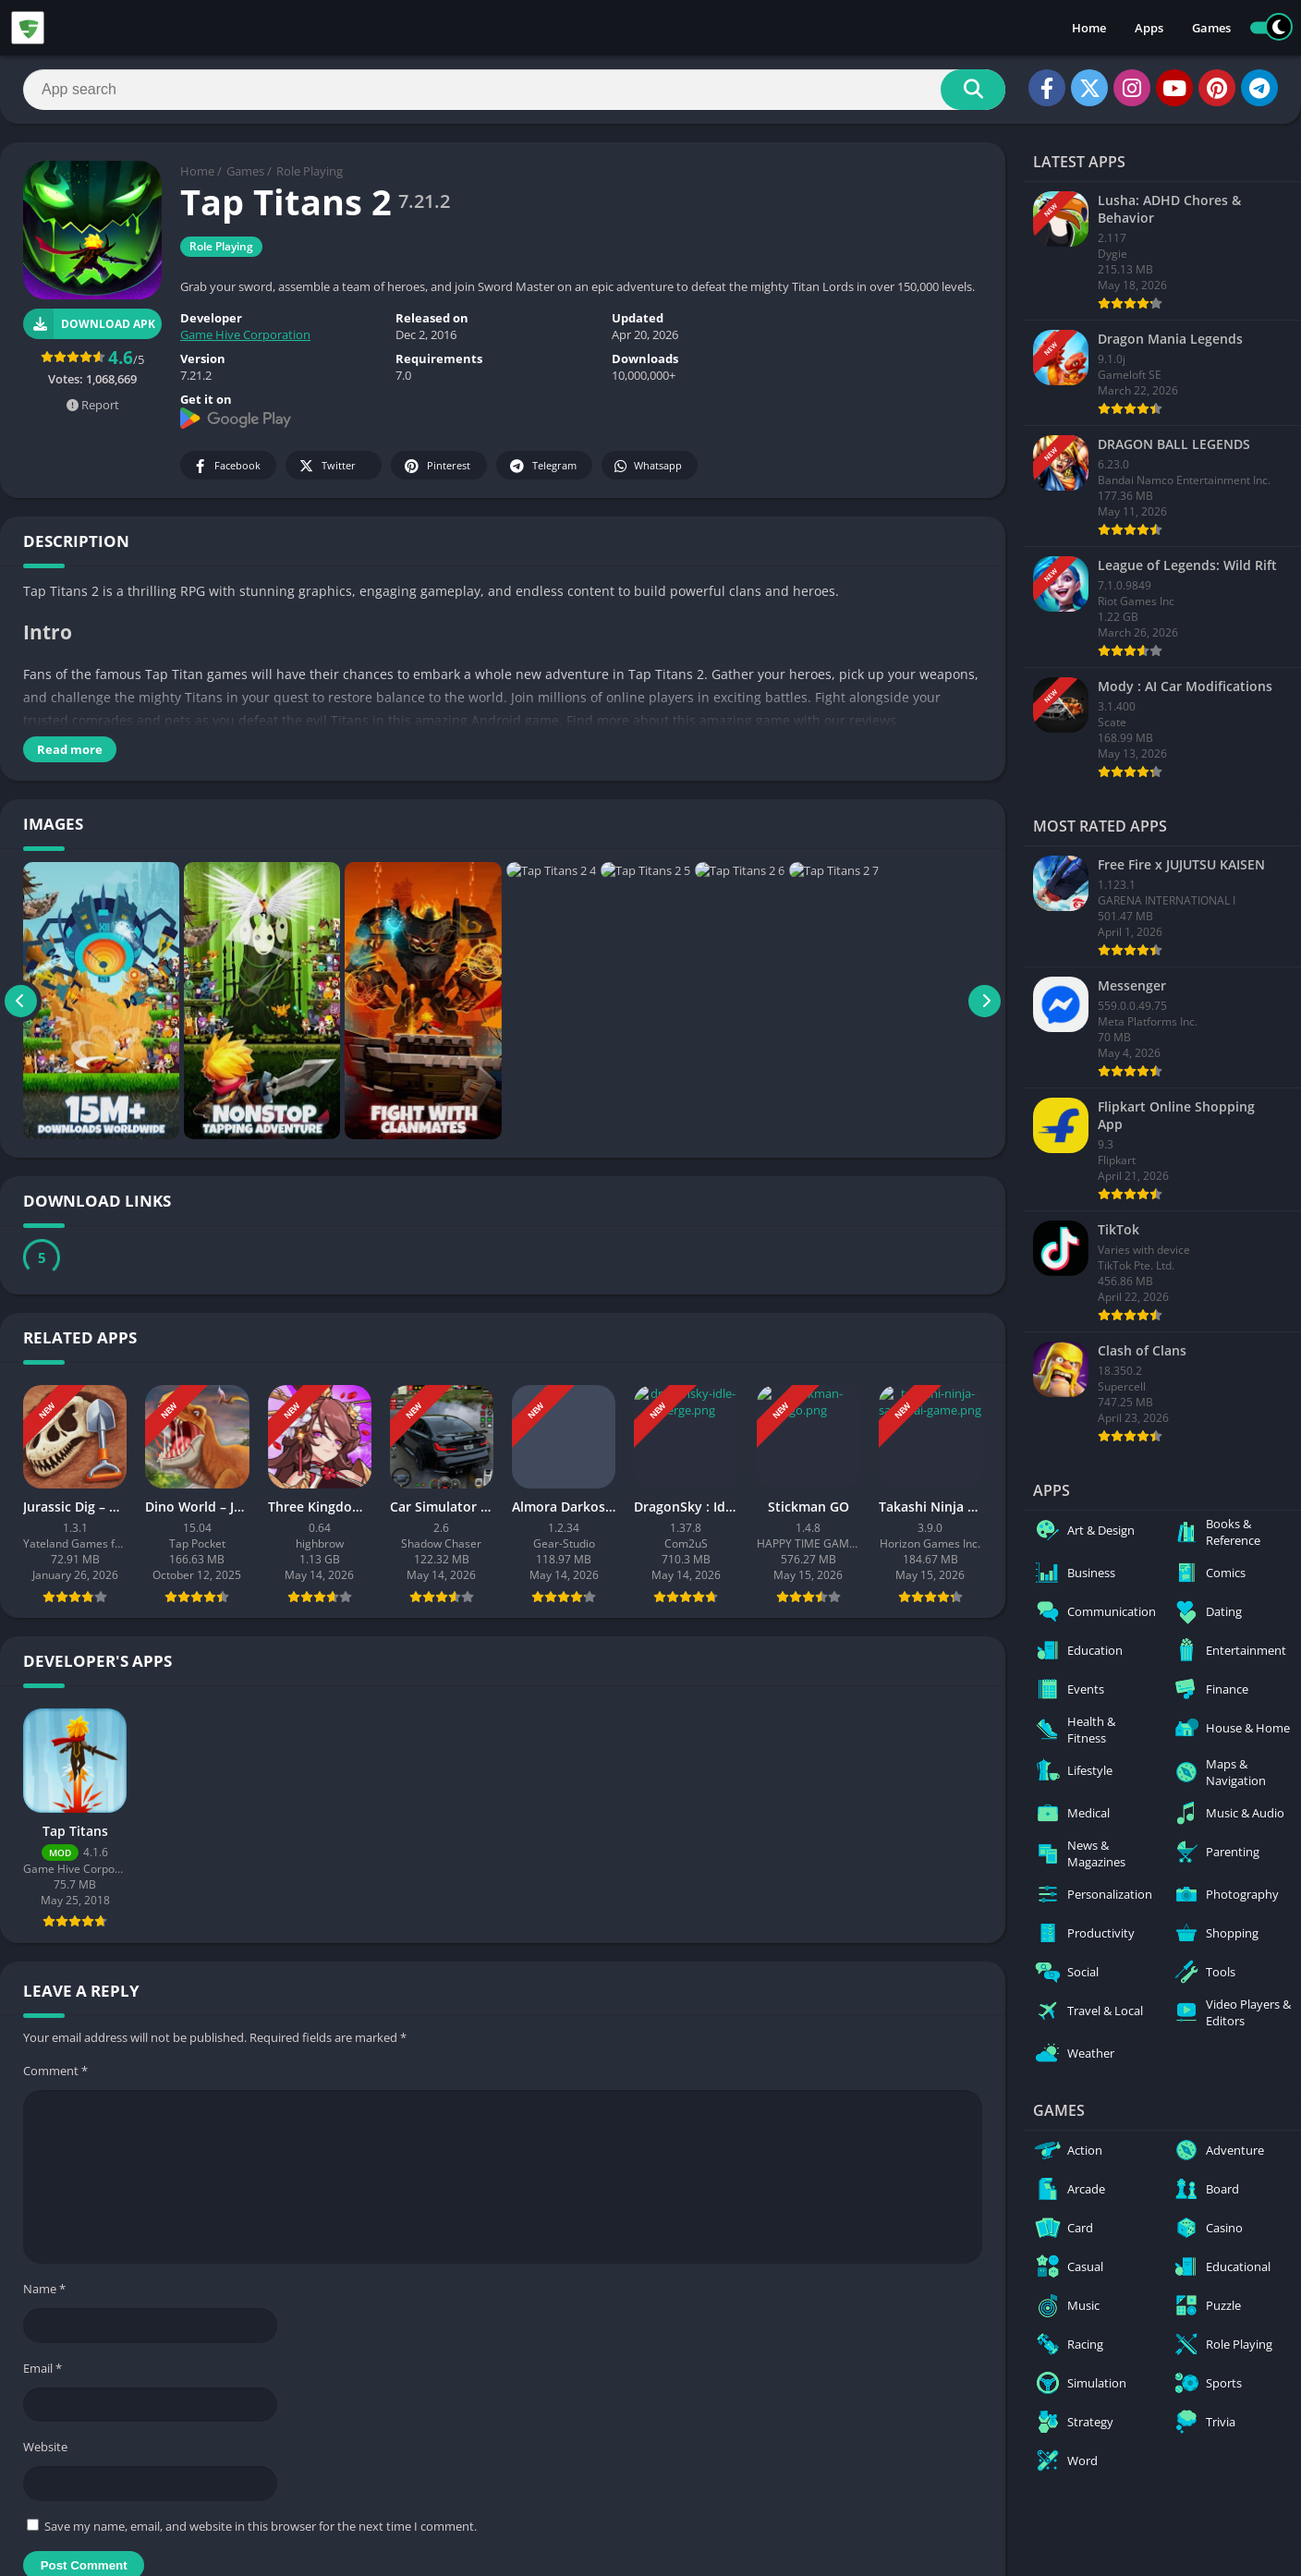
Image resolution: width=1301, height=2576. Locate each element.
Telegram (542, 466)
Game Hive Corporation (245, 334)
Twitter (326, 466)
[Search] (514, 89)
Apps (1149, 27)
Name (44, 2288)
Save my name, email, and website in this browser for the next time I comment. (260, 2526)
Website (45, 2446)
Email (42, 2368)
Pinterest (436, 466)
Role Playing (309, 171)
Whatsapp (647, 466)
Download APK (89, 324)
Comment (55, 2070)
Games (1211, 27)
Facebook (226, 466)
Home (1089, 27)
